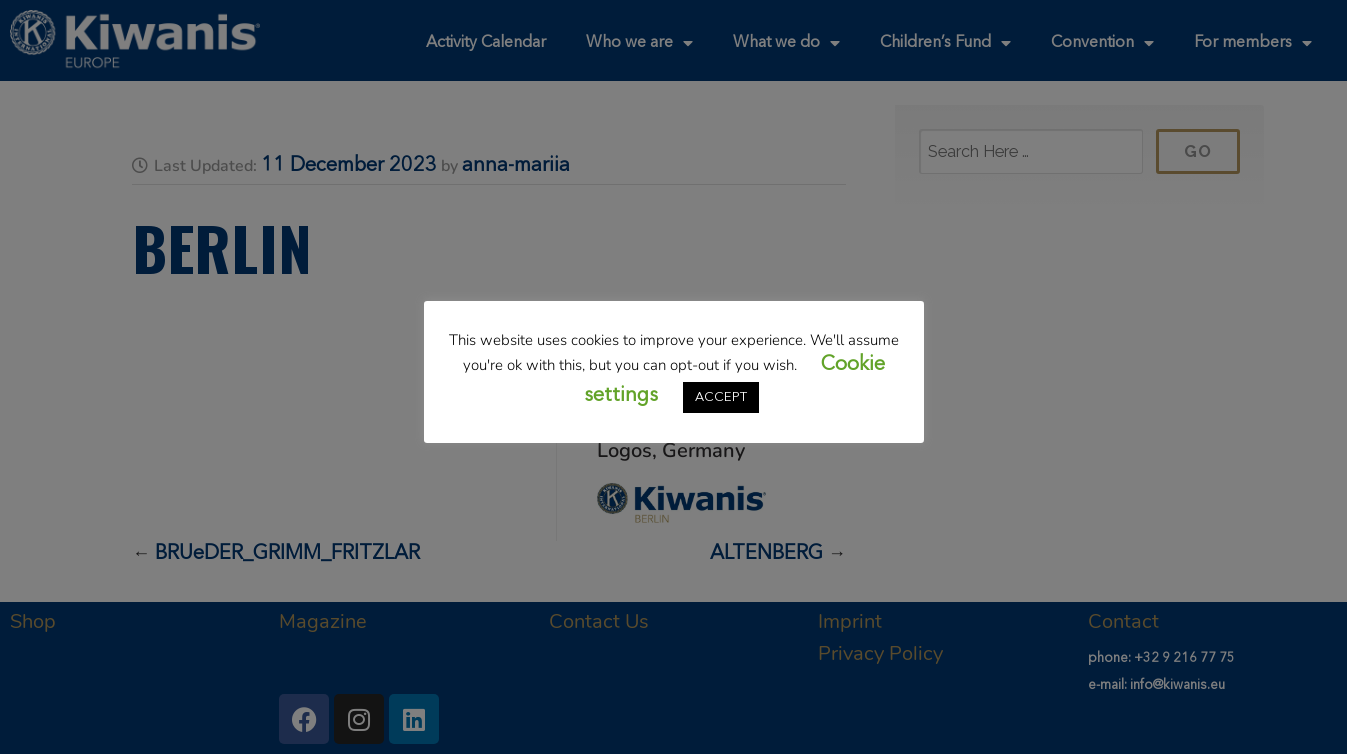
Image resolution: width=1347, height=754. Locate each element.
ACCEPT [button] (721, 397)
